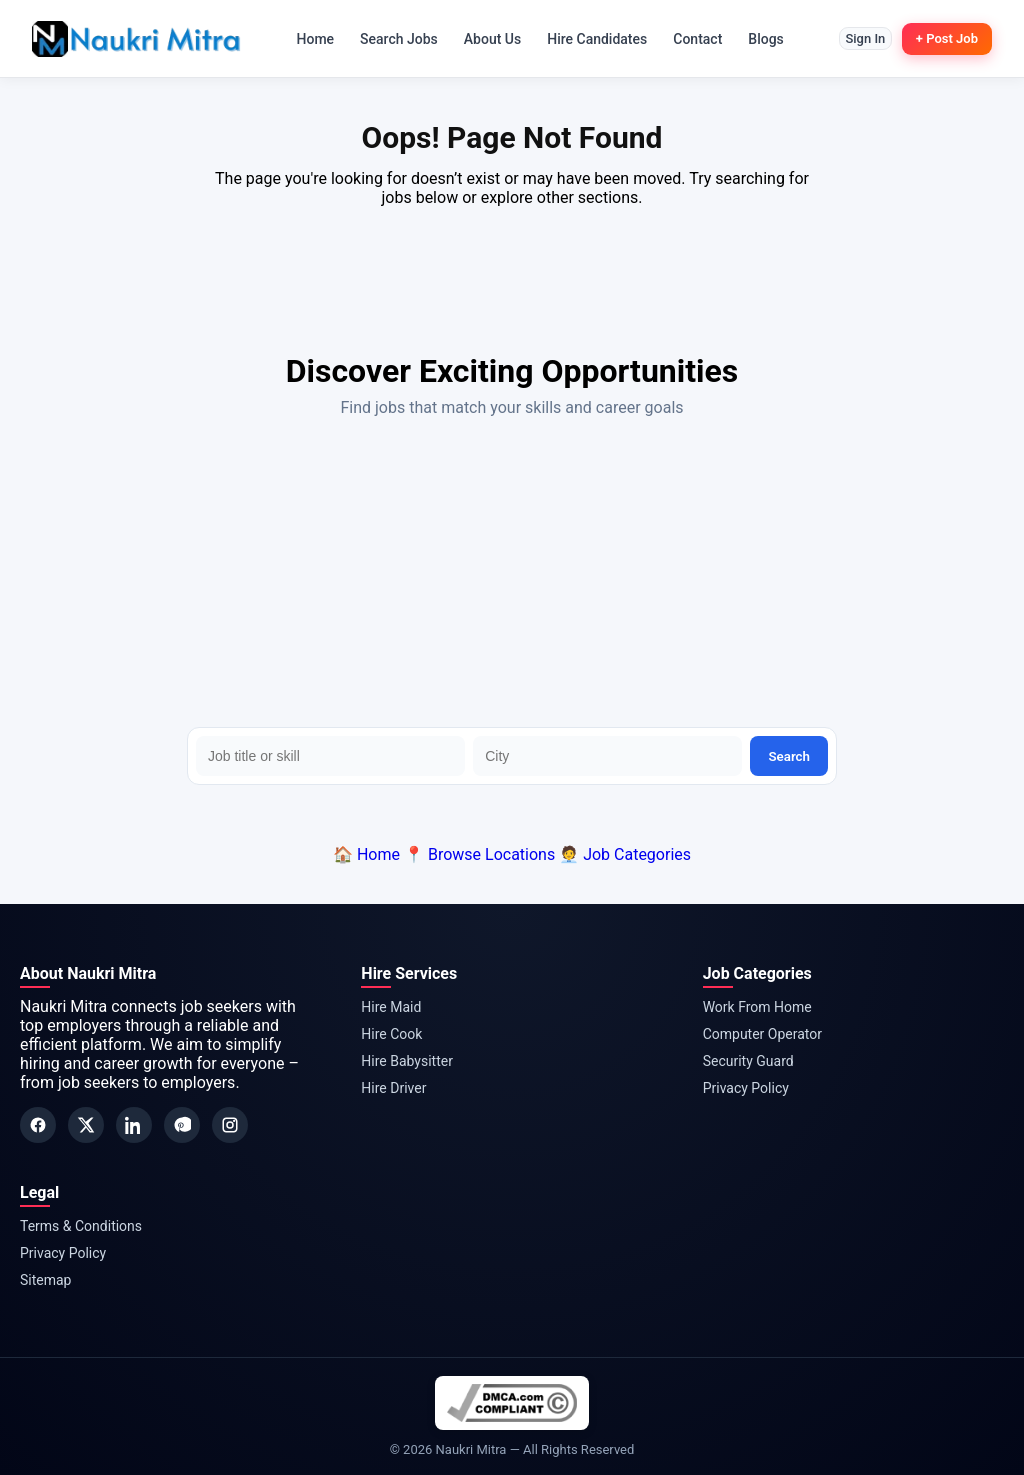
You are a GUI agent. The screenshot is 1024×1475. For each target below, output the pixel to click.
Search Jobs (391, 39)
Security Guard (748, 1061)
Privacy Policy (746, 1088)
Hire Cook (391, 1034)
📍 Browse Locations (479, 854)
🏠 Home (366, 854)
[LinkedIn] (134, 1125)
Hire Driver (393, 1088)
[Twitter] (86, 1125)
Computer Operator (762, 1034)
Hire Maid (391, 1007)
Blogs (758, 39)
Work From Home (757, 1007)
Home (307, 39)
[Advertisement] (512, 577)
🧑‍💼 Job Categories (625, 854)
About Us (483, 39)
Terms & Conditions (81, 1226)
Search (789, 756)
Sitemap (45, 1280)
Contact (689, 39)
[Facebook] (38, 1125)
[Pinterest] (182, 1125)
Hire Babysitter (407, 1061)
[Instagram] (230, 1125)
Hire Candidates (589, 39)
